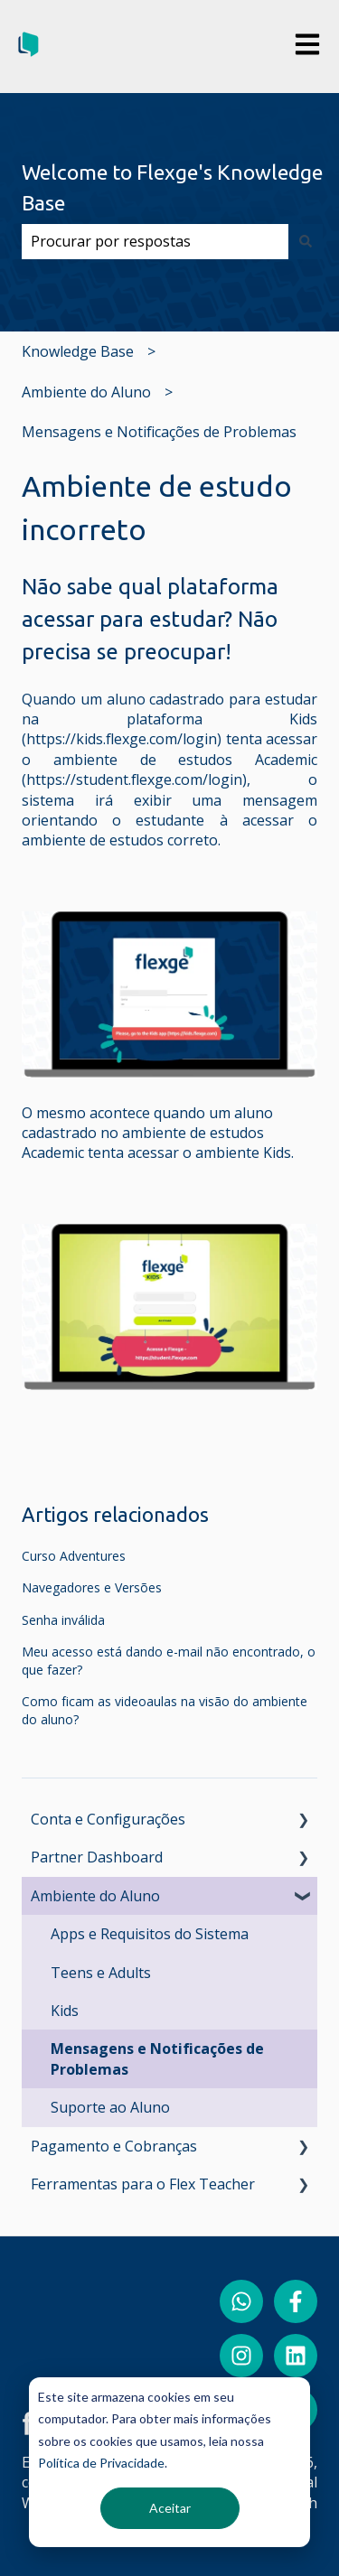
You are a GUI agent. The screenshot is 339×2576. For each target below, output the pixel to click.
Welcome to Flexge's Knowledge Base (172, 188)
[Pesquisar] (305, 241)
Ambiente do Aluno (86, 392)
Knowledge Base (78, 351)
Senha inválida (63, 1620)
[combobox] (155, 241)
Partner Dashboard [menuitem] (97, 1857)
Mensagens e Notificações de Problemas (159, 432)
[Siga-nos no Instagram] (241, 2355)
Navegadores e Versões (92, 1587)
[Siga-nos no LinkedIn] (295, 2355)
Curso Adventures (74, 1555)
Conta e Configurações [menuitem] (108, 1819)
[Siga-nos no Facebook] (295, 2301)
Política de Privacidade (101, 2462)
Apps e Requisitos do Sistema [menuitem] (150, 1934)
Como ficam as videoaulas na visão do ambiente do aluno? (164, 1710)
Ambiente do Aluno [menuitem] (95, 1896)
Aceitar (170, 2507)
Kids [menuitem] (65, 2011)
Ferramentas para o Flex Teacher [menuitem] (143, 2184)
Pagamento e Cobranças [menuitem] (114, 2146)
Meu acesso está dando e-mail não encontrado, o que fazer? (168, 1660)
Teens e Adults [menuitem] (101, 1973)
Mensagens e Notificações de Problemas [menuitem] (157, 2058)
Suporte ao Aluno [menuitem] (110, 2107)
